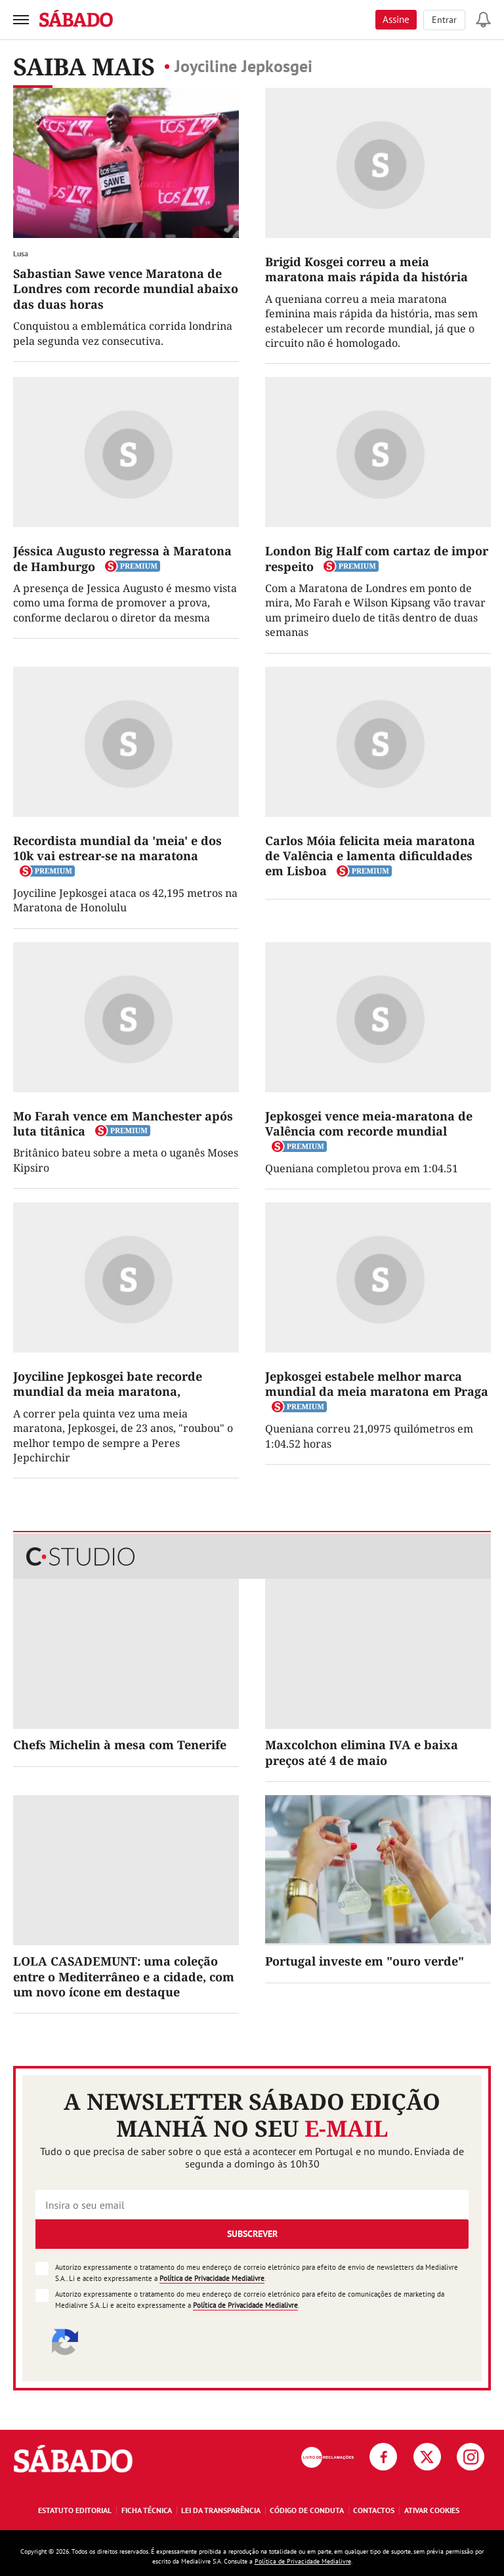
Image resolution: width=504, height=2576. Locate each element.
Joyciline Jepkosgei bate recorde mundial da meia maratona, (107, 1383)
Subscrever (252, 2234)
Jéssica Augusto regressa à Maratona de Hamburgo (122, 558)
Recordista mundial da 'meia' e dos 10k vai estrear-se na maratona (117, 848)
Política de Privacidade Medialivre (211, 2278)
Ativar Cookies (431, 2510)
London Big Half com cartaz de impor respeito (376, 558)
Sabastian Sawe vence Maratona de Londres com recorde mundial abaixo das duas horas (125, 289)
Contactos (373, 2510)
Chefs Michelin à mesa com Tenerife (119, 1745)
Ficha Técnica (146, 2510)
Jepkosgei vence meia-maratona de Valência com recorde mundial (368, 1123)
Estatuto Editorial (75, 2510)
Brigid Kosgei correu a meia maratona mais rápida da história (366, 269)
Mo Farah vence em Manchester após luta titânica (123, 1123)
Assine (396, 19)
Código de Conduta (307, 2510)
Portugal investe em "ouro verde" (364, 1961)
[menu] (21, 19)
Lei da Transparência (221, 2510)
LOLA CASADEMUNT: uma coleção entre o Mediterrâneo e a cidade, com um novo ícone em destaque (123, 1976)
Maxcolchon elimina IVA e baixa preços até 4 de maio (361, 1752)
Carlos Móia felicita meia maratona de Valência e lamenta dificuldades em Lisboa (370, 856)
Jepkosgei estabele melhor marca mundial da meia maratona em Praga (376, 1383)
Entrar (444, 20)
